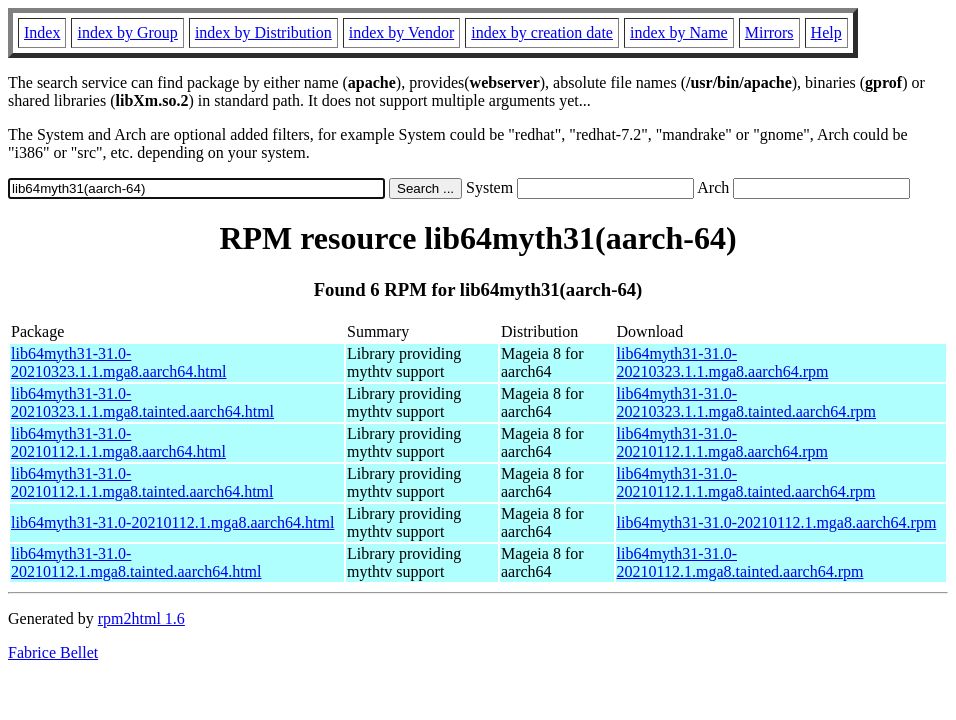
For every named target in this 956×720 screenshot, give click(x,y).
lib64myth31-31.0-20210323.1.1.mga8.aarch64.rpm (723, 362)
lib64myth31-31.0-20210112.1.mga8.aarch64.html (172, 522)
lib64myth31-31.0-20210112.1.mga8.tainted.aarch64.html (136, 562)
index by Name (679, 32)
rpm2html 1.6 (141, 618)
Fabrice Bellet (53, 652)
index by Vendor (401, 32)
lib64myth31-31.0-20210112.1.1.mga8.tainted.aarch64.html (142, 482)
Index (42, 32)
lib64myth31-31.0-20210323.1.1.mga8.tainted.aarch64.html (142, 402)
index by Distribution (263, 32)
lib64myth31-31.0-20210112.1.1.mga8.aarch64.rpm (722, 442)
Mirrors (769, 32)
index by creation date (542, 32)
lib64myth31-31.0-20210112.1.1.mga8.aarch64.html (118, 442)
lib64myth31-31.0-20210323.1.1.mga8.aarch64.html (119, 362)
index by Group (127, 32)
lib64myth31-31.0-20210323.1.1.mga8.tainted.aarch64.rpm (747, 402)
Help (826, 32)
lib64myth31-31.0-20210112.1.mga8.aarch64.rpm (777, 522)
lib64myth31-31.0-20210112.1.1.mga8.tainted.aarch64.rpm (746, 482)
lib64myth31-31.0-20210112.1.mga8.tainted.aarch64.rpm (740, 562)
